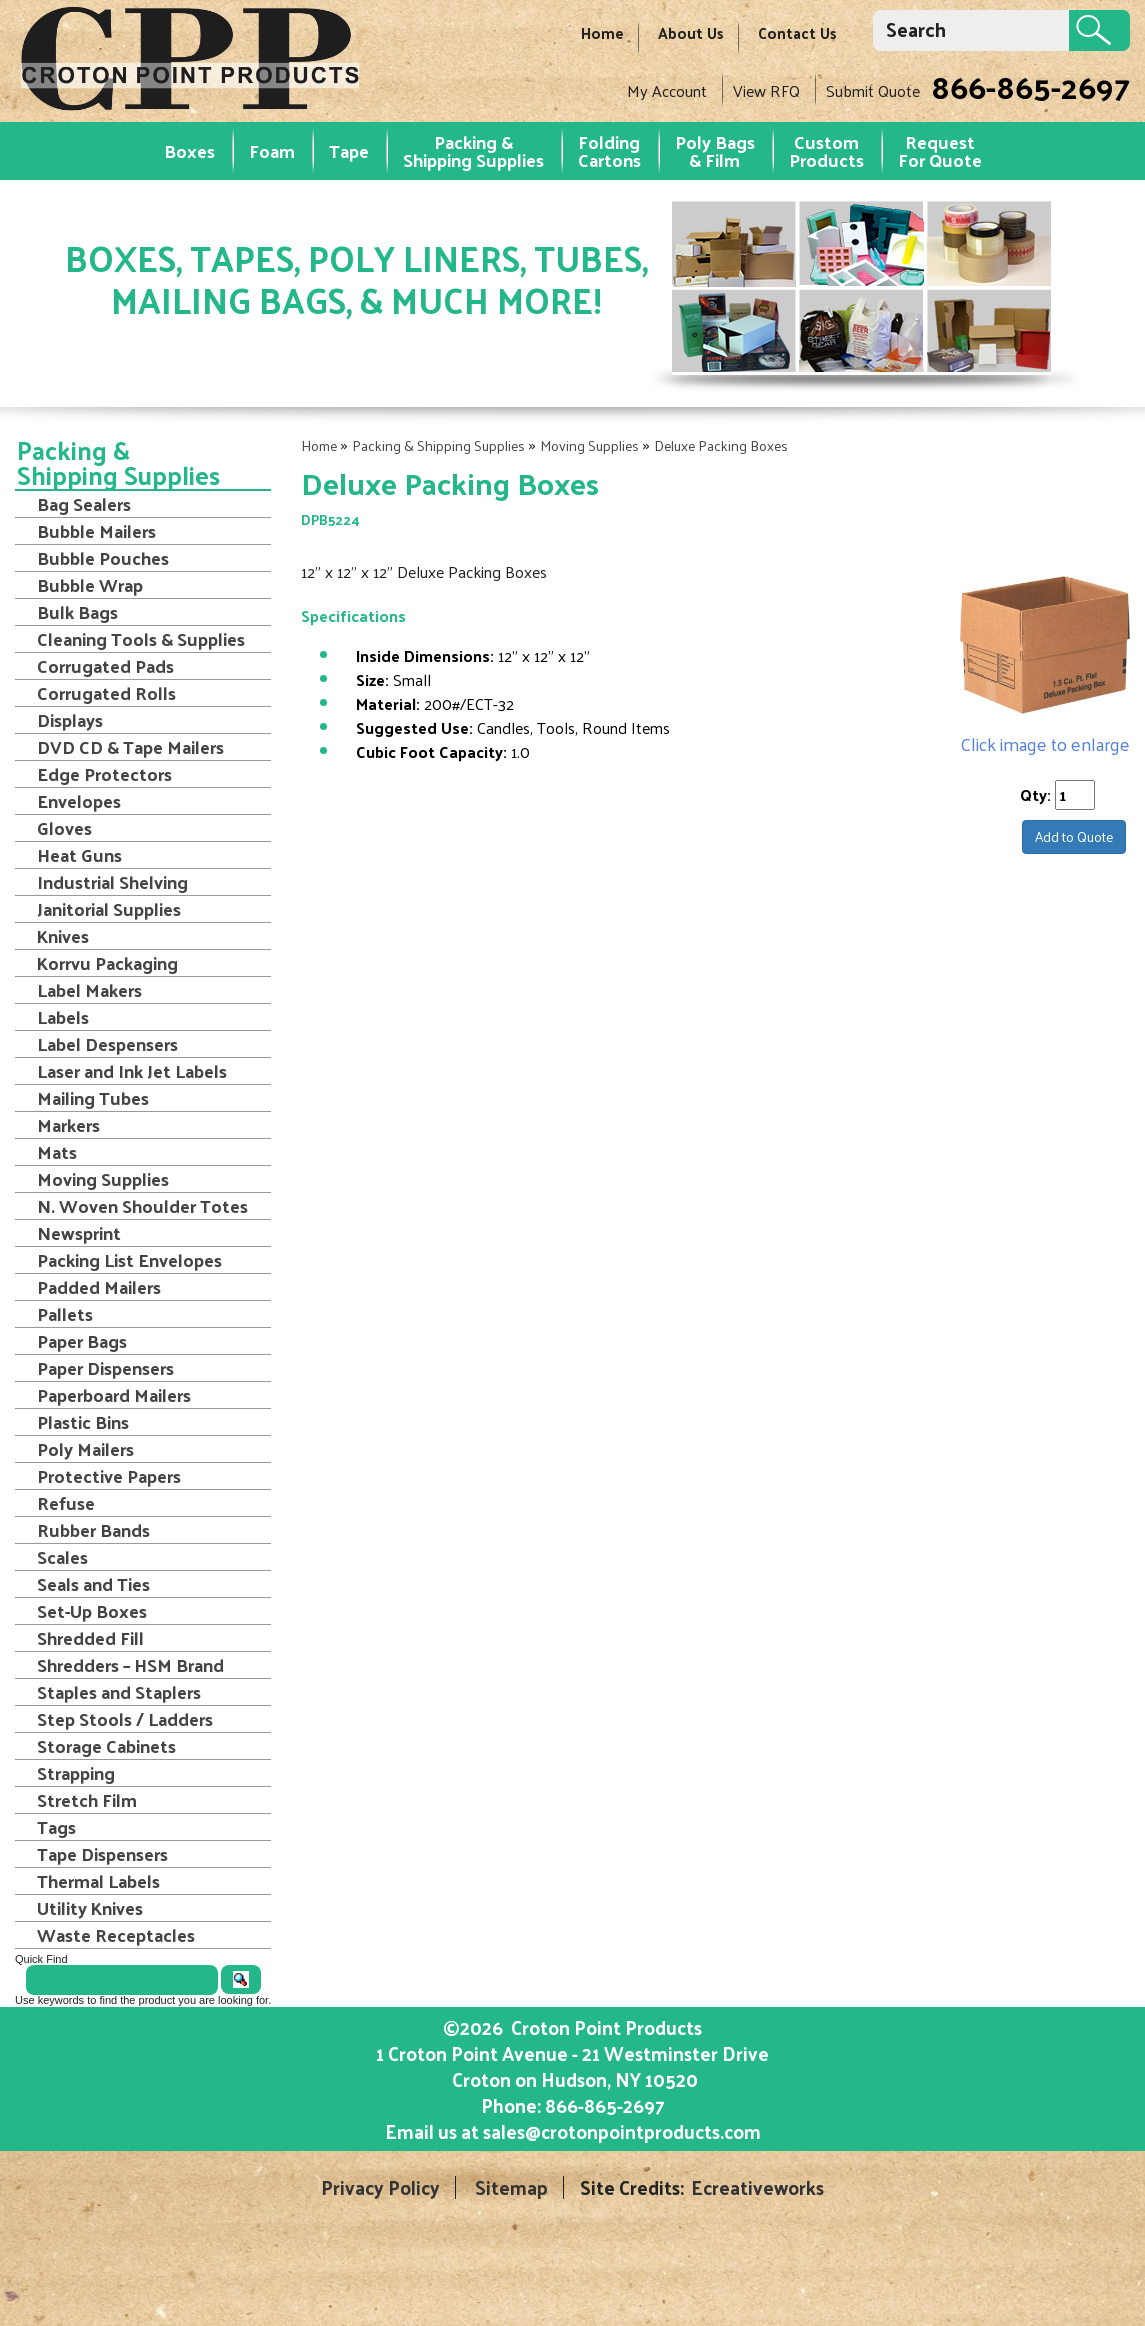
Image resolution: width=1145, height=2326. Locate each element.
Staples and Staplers (119, 1692)
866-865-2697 (1030, 86)
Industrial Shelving (112, 882)
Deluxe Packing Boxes (721, 445)
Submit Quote (873, 90)
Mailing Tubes (93, 1098)
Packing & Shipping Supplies (473, 150)
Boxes (189, 150)
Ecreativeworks (757, 2187)
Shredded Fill (90, 1638)
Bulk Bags (77, 612)
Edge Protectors (104, 774)
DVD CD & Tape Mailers (130, 747)
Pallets (65, 1314)
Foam (272, 150)
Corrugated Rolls (106, 693)
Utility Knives (90, 1908)
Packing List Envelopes (129, 1260)
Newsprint (79, 1233)
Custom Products (826, 150)
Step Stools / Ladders (125, 1719)
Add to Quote (1074, 836)
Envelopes (79, 801)
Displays (70, 720)
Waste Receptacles (116, 1935)
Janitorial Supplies (109, 909)
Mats (57, 1152)
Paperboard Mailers (114, 1395)
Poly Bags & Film (715, 150)
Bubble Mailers (96, 531)
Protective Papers (109, 1476)
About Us (691, 32)
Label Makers (89, 990)
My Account (667, 90)
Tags (56, 1827)
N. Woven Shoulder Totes (142, 1206)
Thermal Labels (98, 1881)
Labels (63, 1017)
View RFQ (766, 90)
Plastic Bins (83, 1422)
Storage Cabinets (106, 1746)
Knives (63, 936)
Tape (349, 150)
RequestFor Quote (940, 150)
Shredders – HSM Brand (130, 1665)
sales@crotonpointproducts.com (622, 2131)
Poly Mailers (85, 1449)
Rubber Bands (93, 1530)
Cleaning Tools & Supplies (141, 639)
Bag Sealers (84, 504)
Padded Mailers (99, 1287)
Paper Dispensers (105, 1368)
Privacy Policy (380, 2187)
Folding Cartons (609, 150)
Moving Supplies (589, 445)
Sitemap (511, 2187)
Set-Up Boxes (92, 1611)
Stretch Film (87, 1800)
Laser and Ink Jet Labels (132, 1071)
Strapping (76, 1773)
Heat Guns (79, 855)
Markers (68, 1125)
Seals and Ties (93, 1584)
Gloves (64, 828)
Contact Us (797, 32)
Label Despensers (107, 1044)
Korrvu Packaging (107, 963)
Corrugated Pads (105, 666)
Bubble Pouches (103, 558)
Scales (62, 1557)
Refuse (66, 1503)
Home (602, 32)
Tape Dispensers (102, 1854)
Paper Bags (82, 1341)
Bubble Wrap (90, 585)
